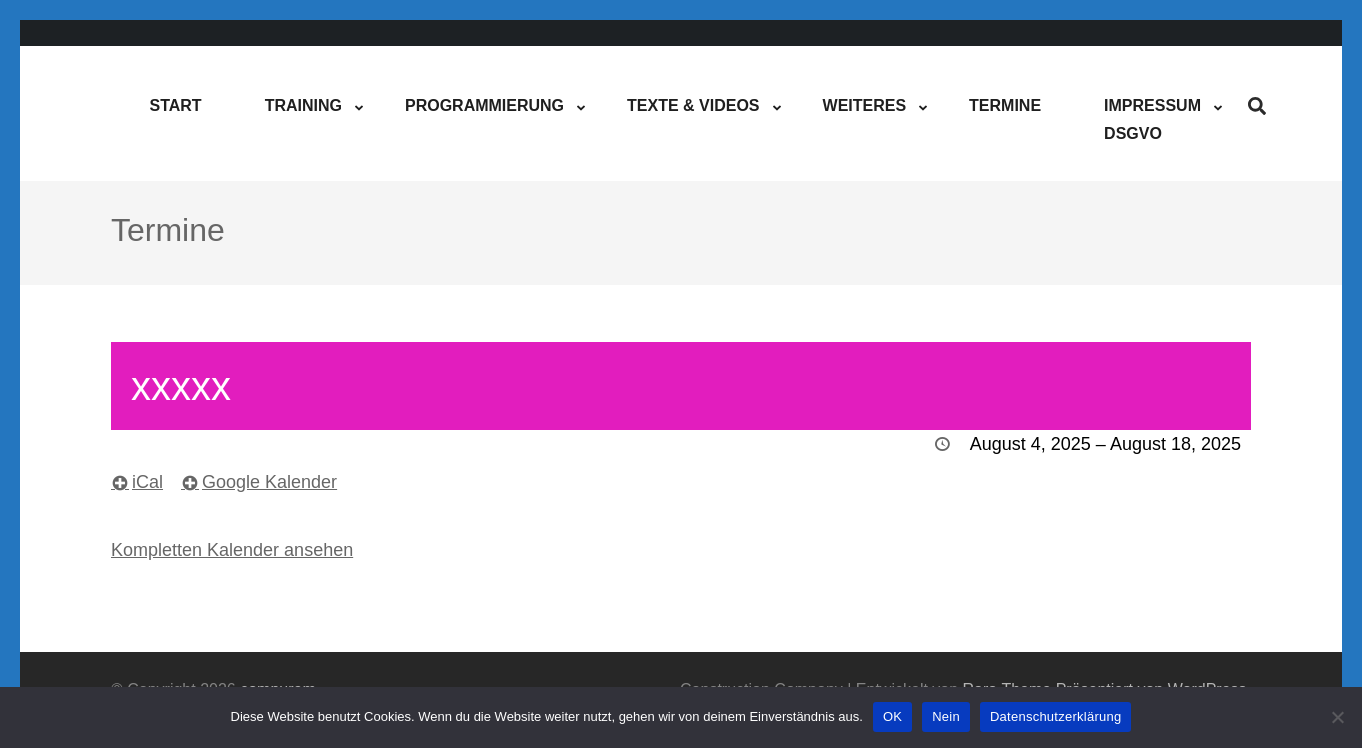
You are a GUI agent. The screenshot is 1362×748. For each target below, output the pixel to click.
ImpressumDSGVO (1152, 119)
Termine (1005, 105)
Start (175, 105)
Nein (946, 716)
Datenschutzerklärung (1055, 716)
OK (892, 716)
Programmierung (484, 105)
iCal (147, 482)
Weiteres (865, 105)
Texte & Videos (693, 105)
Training (303, 105)
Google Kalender (269, 482)
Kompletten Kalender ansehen (232, 550)
